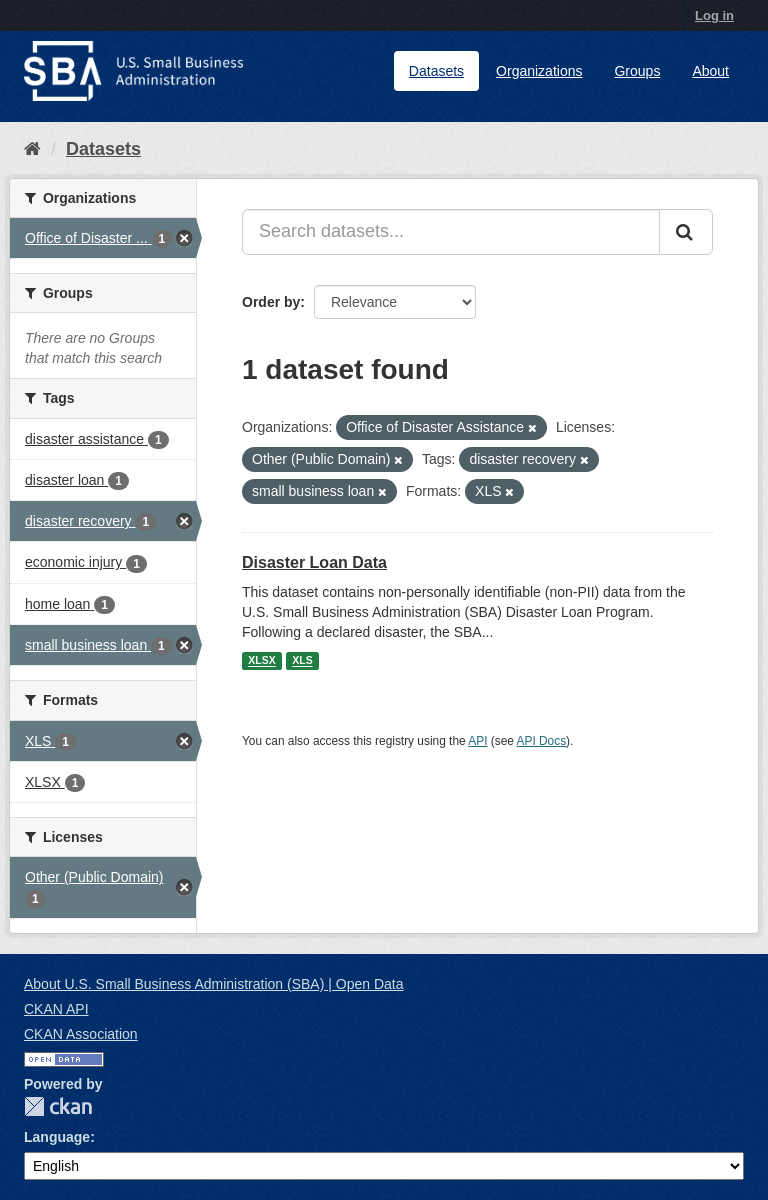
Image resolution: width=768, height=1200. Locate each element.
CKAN (58, 1106)
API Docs (542, 741)
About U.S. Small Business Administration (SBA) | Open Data (213, 984)
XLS (302, 661)
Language (57, 1137)
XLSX (261, 661)
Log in (714, 15)
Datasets (436, 71)
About (710, 71)
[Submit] (686, 232)
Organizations (539, 71)
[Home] (32, 149)
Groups (637, 71)
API (477, 741)
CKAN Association (81, 1034)
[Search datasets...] (451, 232)
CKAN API (56, 1009)
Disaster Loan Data (314, 562)
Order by (271, 302)
